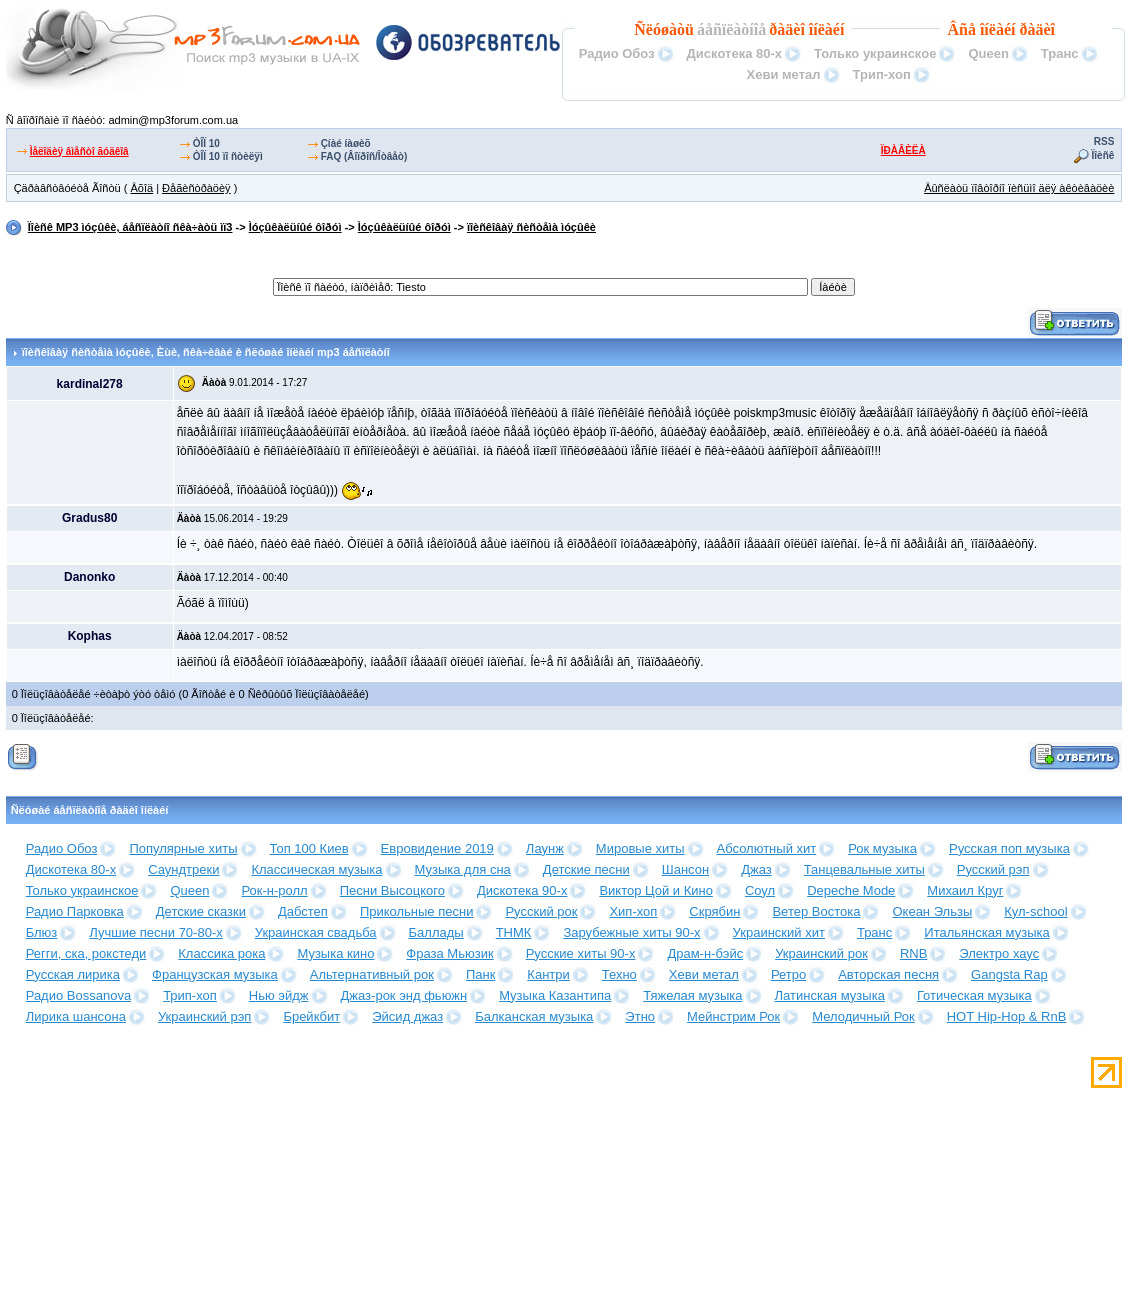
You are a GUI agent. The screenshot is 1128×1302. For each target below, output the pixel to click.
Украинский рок (821, 953)
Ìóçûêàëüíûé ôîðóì (295, 227)
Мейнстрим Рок (733, 1016)
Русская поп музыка (1009, 848)
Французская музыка (215, 974)
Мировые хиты (640, 848)
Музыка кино (335, 953)
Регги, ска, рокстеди (86, 953)
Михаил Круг (965, 890)
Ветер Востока (816, 911)
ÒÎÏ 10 (206, 143)
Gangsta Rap (1009, 974)
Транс (1060, 53)
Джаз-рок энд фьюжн (404, 995)
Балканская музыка (534, 1016)
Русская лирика (73, 974)
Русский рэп (993, 869)
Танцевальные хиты (864, 869)
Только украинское (875, 53)
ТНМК (514, 932)
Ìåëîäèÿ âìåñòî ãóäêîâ (79, 151)
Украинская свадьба (316, 932)
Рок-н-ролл (274, 890)
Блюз (42, 932)
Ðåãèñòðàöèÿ (196, 188)
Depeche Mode (851, 890)
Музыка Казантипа (555, 995)
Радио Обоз (617, 53)
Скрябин (714, 911)
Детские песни (586, 869)
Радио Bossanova (78, 995)
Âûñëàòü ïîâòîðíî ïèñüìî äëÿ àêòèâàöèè (1019, 188)
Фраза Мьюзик (449, 953)
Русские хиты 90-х (581, 953)
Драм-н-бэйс (705, 953)
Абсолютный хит (767, 848)
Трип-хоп (882, 74)
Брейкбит (311, 1016)
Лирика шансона (76, 1016)
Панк (480, 974)
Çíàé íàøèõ (346, 143)
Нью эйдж (279, 995)
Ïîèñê (1103, 155)
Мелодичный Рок (863, 1016)
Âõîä (141, 188)
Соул (760, 890)
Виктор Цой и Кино (655, 890)
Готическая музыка (974, 995)
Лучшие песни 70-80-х (155, 932)
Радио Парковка (75, 911)
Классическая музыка (316, 869)
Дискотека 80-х (734, 53)
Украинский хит (779, 932)
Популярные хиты (183, 848)
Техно (619, 974)
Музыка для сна (463, 869)
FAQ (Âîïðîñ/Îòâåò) (364, 156)
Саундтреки (183, 869)
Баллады (436, 932)
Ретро (788, 974)
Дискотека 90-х (522, 890)
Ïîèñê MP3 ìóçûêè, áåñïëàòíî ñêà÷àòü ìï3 (130, 227)
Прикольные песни (417, 911)
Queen (988, 53)
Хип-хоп (633, 911)
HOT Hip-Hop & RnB (1007, 1016)
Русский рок (541, 911)
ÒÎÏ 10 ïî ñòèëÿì (228, 156)
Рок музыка (882, 848)
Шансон (685, 869)
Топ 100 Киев (309, 848)
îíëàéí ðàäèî (1017, 29)
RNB (913, 953)
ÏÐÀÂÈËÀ (903, 150)
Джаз (756, 869)
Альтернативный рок (372, 974)
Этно (640, 1016)
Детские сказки (201, 911)
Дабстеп (303, 911)
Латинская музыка (830, 995)
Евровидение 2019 (437, 848)
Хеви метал (783, 74)
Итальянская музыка (986, 932)
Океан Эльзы (932, 911)
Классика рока (221, 953)
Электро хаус (999, 953)
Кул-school (1035, 911)
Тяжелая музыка (692, 995)
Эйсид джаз (407, 1016)
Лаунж (545, 848)
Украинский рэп (205, 1016)
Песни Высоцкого (392, 890)
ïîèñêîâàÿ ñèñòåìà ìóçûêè (531, 227)
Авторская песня (888, 974)
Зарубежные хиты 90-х (631, 932)
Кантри (548, 974)
